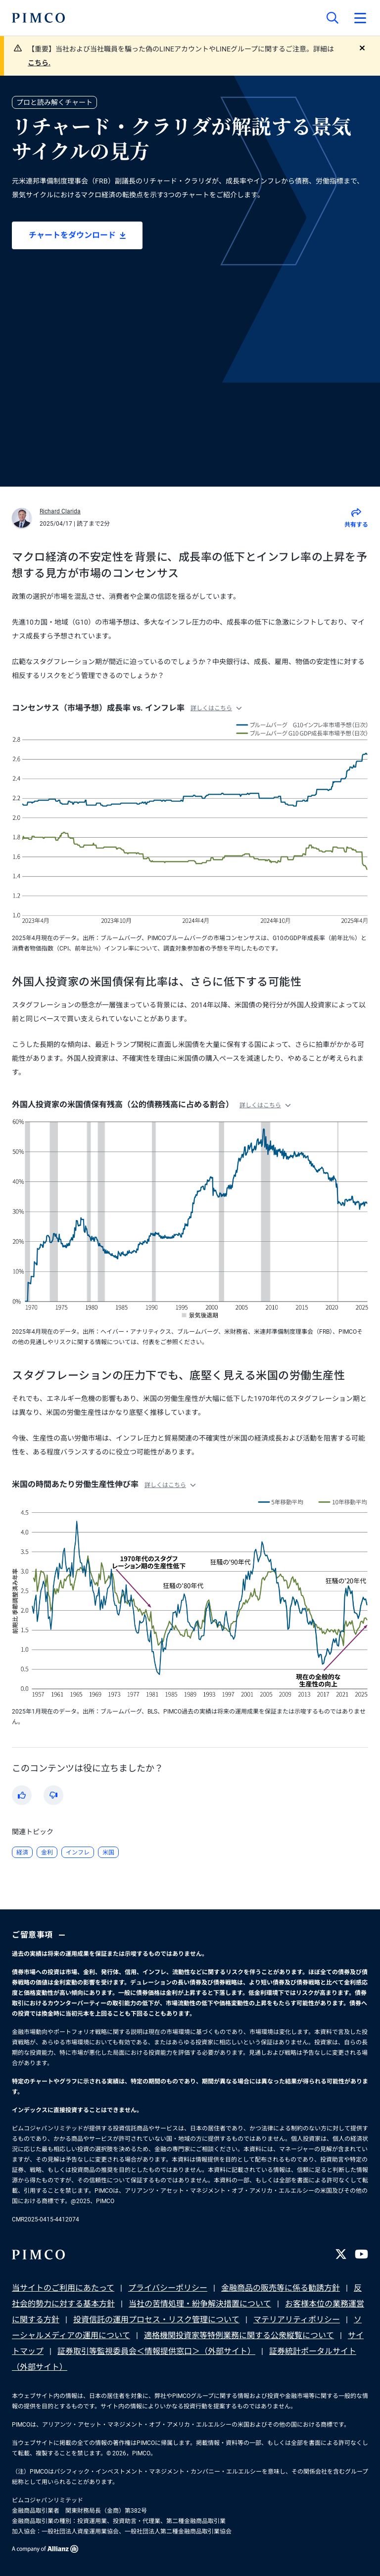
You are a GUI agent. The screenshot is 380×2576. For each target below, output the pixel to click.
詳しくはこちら (216, 708)
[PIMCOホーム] (38, 18)
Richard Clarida (60, 511)
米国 (108, 1852)
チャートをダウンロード (77, 235)
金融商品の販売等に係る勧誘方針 (280, 2288)
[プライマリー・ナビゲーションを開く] (360, 18)
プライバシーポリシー (167, 2288)
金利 (47, 1852)
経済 (22, 1852)
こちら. (39, 63)
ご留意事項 (40, 1935)
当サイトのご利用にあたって (63, 2288)
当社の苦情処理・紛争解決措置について (200, 2303)
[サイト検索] (332, 18)
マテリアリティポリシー (296, 2319)
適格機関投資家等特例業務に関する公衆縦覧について (239, 2335)
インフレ (78, 1852)
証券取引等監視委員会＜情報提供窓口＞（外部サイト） (156, 2351)
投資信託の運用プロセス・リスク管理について (156, 2319)
